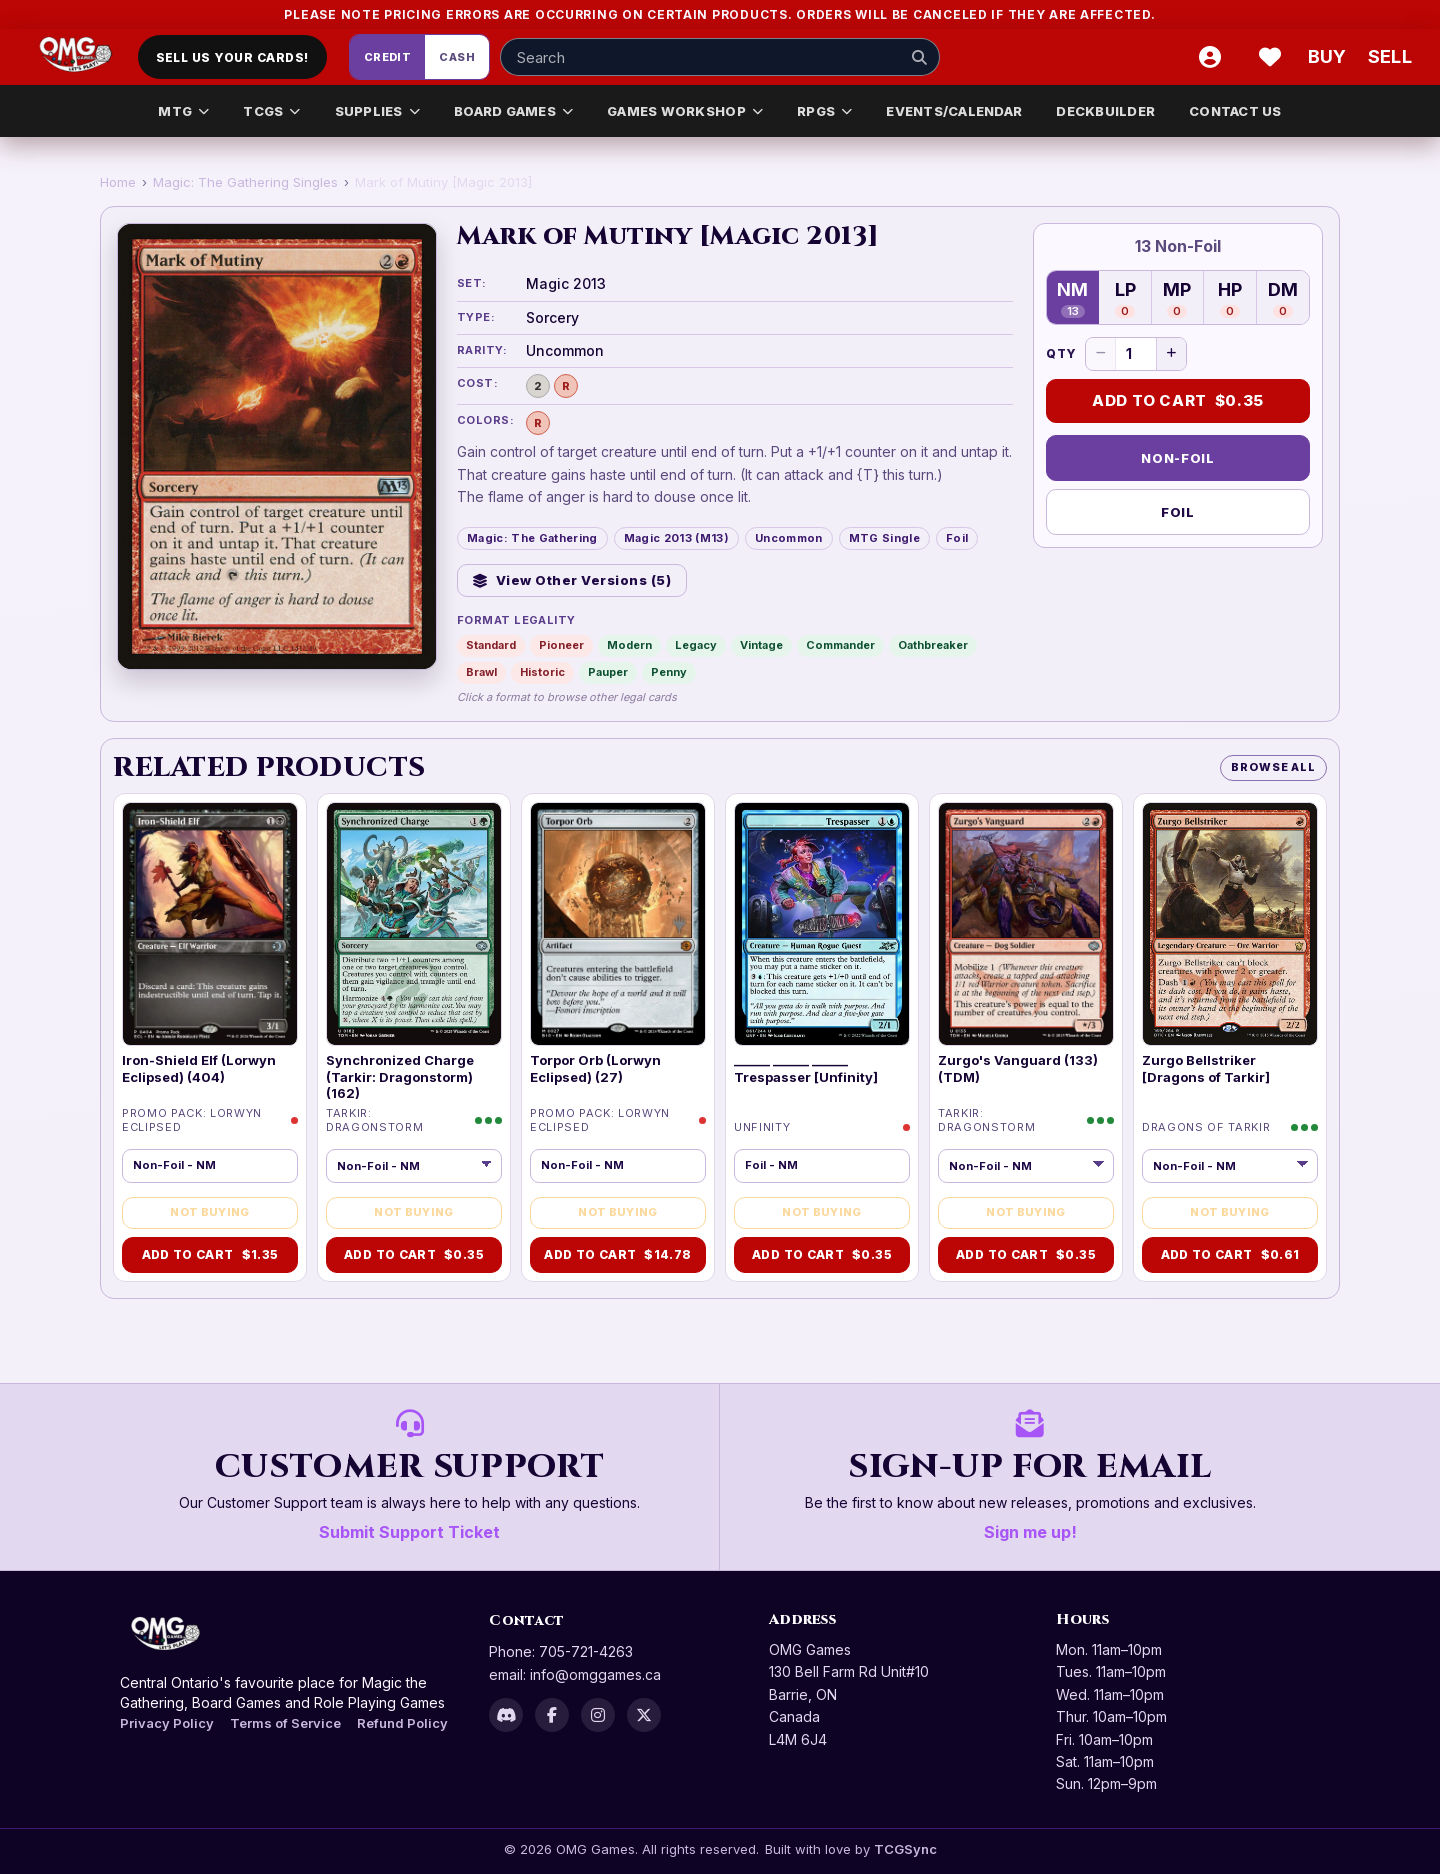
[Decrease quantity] (1101, 354)
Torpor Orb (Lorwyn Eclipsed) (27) (595, 1068)
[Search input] (720, 57)
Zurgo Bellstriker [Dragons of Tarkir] (1206, 1068)
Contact (526, 1620)
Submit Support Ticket (409, 1532)
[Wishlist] (1270, 57)
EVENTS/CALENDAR (954, 111)
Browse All (1273, 767)
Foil (957, 538)
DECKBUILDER (1105, 111)
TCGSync (905, 1849)
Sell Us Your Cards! (232, 57)
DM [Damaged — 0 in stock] (1283, 298)
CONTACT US (1235, 111)
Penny (669, 672)
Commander (840, 645)
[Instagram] (598, 1715)
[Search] (919, 57)
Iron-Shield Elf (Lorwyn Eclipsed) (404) (199, 1068)
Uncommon (789, 538)
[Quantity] (1136, 354)
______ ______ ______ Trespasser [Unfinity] (806, 1068)
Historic (542, 672)
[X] (644, 1715)
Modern (629, 645)
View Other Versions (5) (572, 580)
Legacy (696, 645)
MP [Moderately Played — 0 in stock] (1177, 298)
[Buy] (1330, 57)
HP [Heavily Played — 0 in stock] (1230, 298)
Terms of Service (285, 1723)
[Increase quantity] (1171, 354)
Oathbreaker (933, 645)
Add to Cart (1178, 401)
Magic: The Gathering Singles (245, 182)
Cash (457, 57)
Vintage (761, 645)
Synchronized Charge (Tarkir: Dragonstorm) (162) (400, 1076)
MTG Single (884, 538)
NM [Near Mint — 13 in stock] (1072, 298)
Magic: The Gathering (532, 538)
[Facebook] (552, 1715)
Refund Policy (402, 1723)
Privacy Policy (167, 1723)
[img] (210, 924)
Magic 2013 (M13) (676, 538)
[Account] (1210, 57)
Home (118, 182)
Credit (388, 57)
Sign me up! (1030, 1532)
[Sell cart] (1390, 57)
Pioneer (561, 645)
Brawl (481, 672)
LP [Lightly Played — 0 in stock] (1125, 298)
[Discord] (506, 1715)
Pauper (608, 672)
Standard (491, 645)
